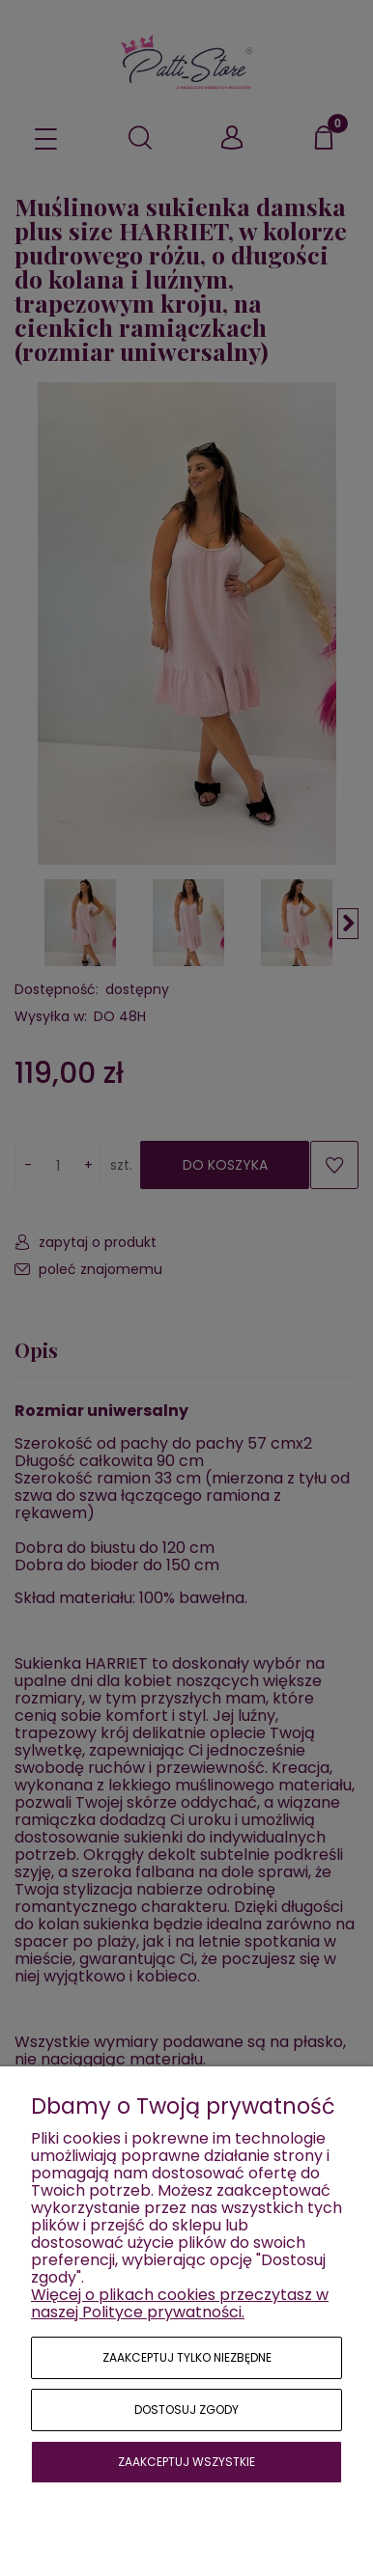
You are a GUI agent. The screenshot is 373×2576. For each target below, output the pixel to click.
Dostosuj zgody (186, 2409)
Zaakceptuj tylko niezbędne (187, 2357)
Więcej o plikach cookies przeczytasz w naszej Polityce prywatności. (180, 2303)
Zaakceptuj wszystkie (186, 2461)
